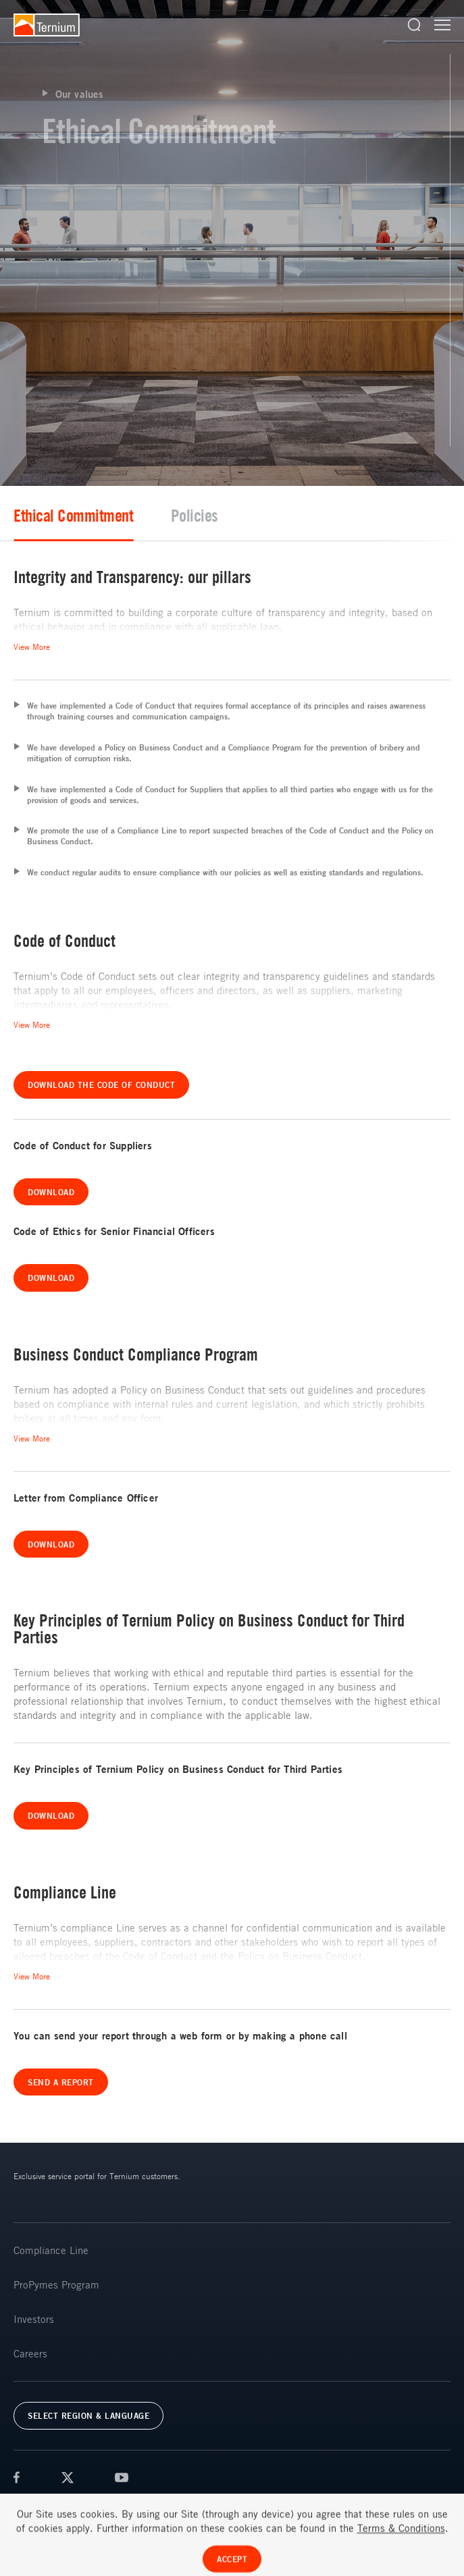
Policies (385, 515)
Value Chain (132, 515)
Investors (34, 2319)
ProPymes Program (56, 2284)
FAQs (267, 2510)
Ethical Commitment (264, 515)
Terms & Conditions (48, 2510)
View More (32, 646)
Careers (30, 2353)
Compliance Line (51, 2250)
